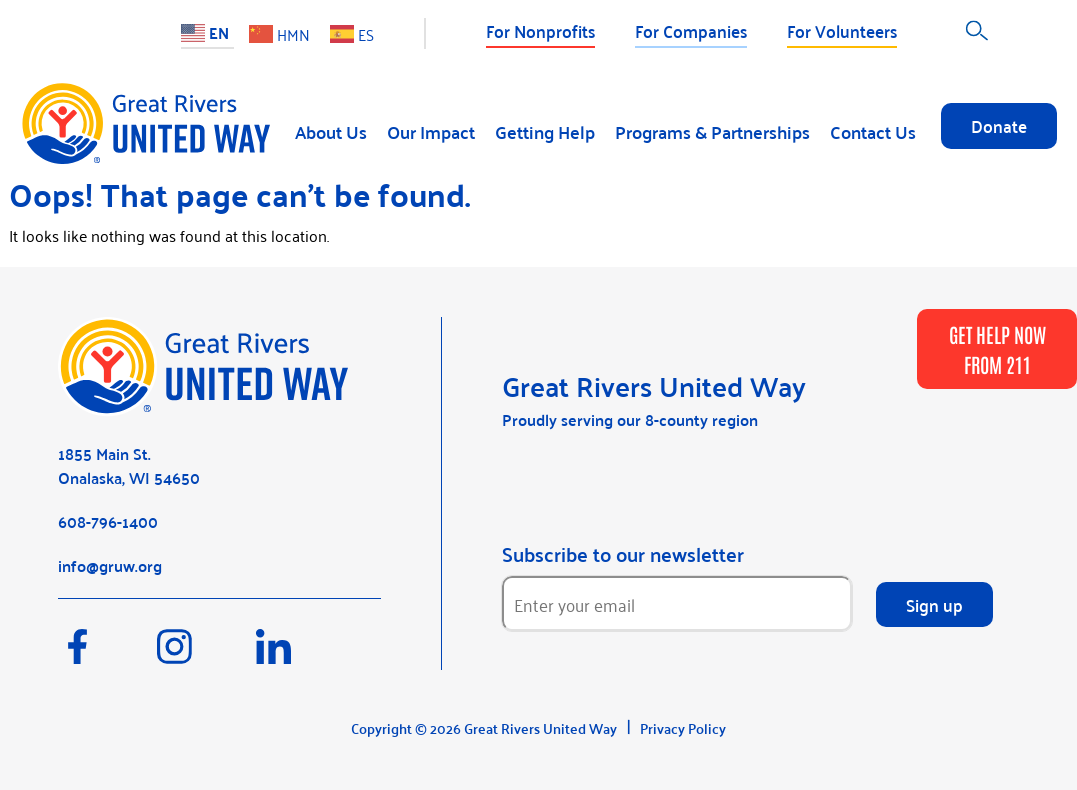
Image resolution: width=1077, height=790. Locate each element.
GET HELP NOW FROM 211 (997, 349)
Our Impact (431, 131)
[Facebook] (107, 656)
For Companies (691, 30)
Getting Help (545, 131)
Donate (999, 125)
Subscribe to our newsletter (623, 554)
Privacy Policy (683, 728)
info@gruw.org (110, 565)
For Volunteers (842, 30)
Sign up (934, 604)
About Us (331, 131)
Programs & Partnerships (712, 131)
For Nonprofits (540, 30)
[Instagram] (206, 656)
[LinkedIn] (303, 656)
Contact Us (873, 131)
